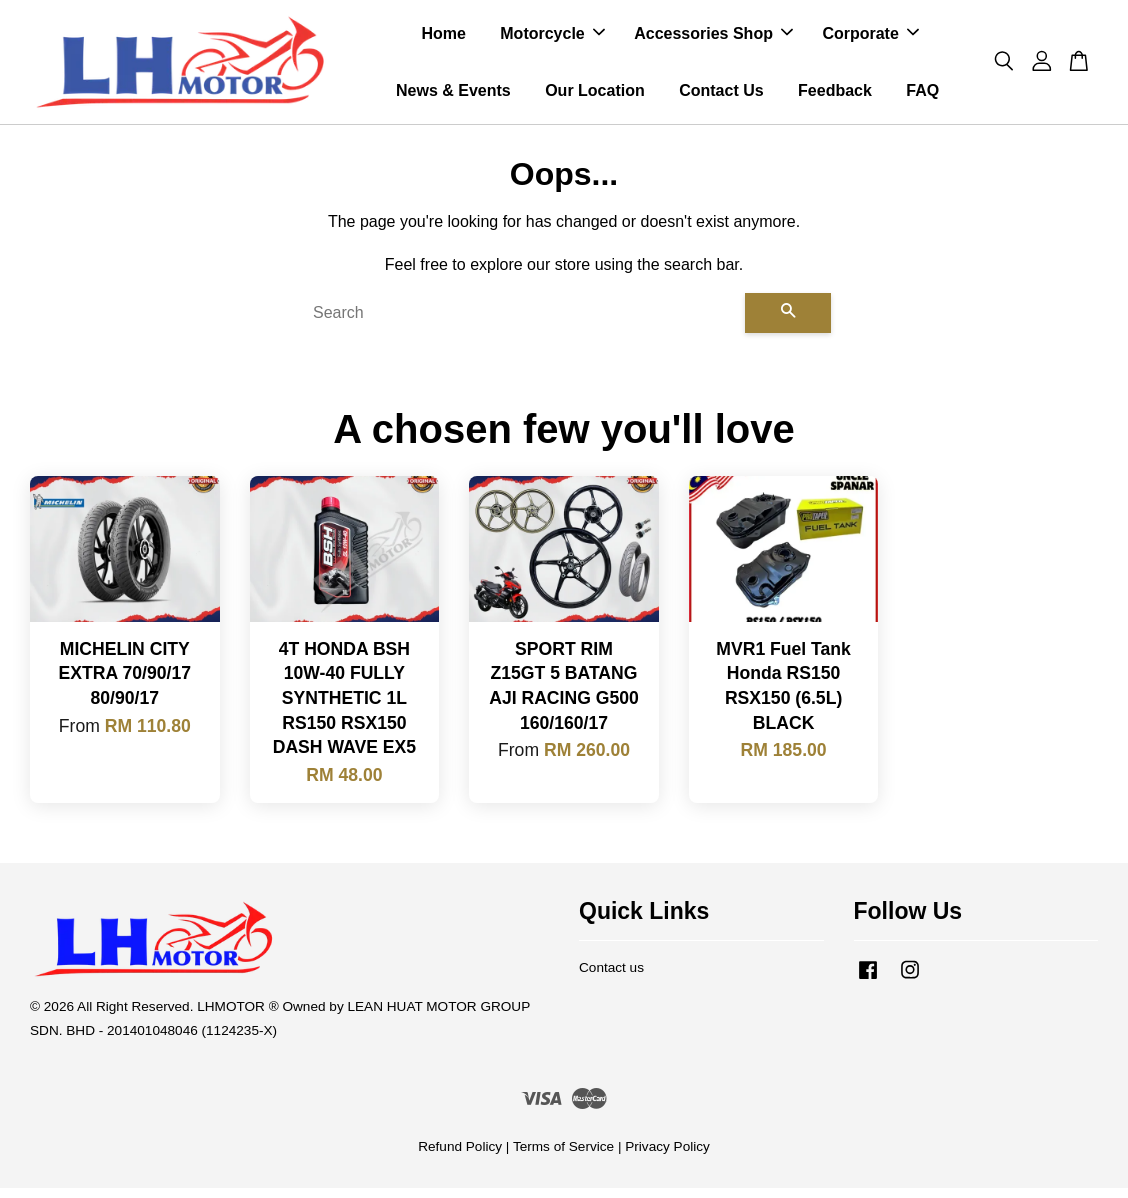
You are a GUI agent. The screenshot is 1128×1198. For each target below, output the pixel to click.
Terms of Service (563, 1156)
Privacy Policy (667, 1156)
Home (443, 38)
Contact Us (721, 95)
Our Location (595, 95)
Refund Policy (460, 1156)
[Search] (521, 323)
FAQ (922, 95)
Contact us (611, 977)
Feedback (835, 95)
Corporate (870, 38)
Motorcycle (552, 38)
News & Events (453, 95)
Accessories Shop (713, 38)
